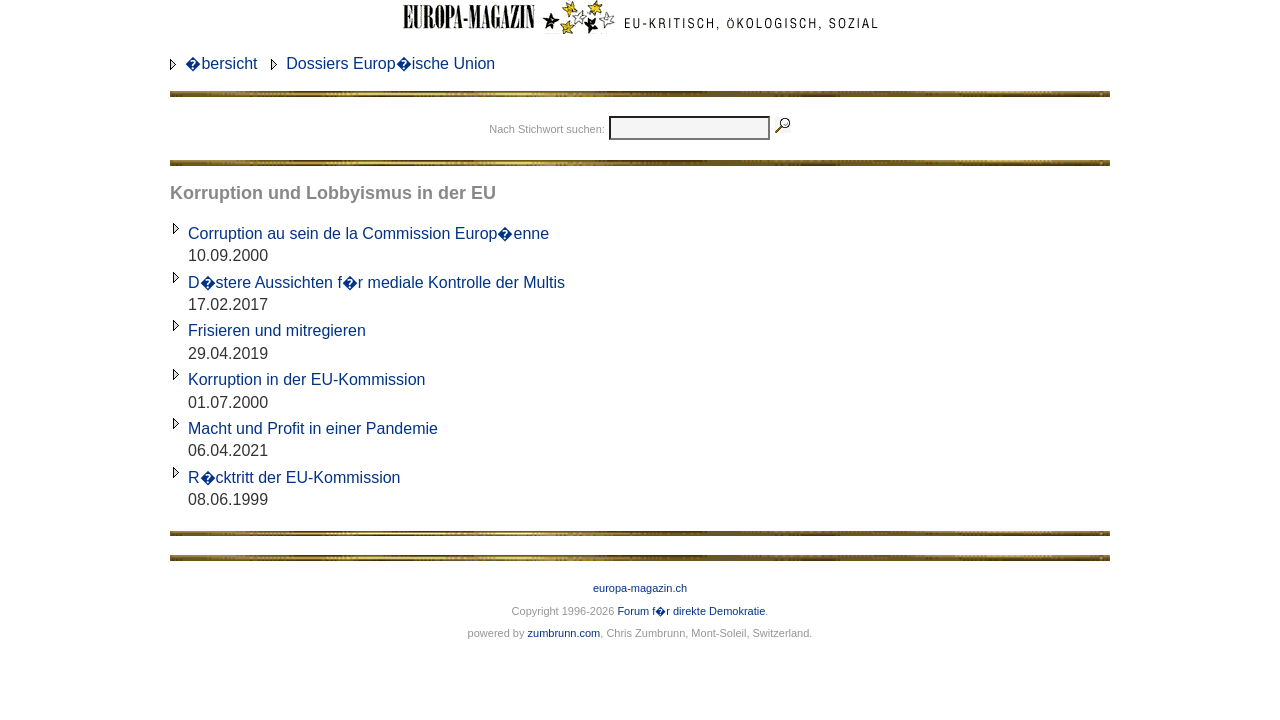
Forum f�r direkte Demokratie (691, 611)
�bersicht (221, 63)
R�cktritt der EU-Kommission (294, 477)
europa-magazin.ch (640, 588)
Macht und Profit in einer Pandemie (313, 428)
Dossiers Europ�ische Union (390, 63)
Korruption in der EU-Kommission (306, 379)
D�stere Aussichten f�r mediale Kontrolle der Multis (376, 282)
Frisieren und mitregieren (277, 330)
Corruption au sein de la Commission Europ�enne (368, 233)
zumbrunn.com (564, 633)
